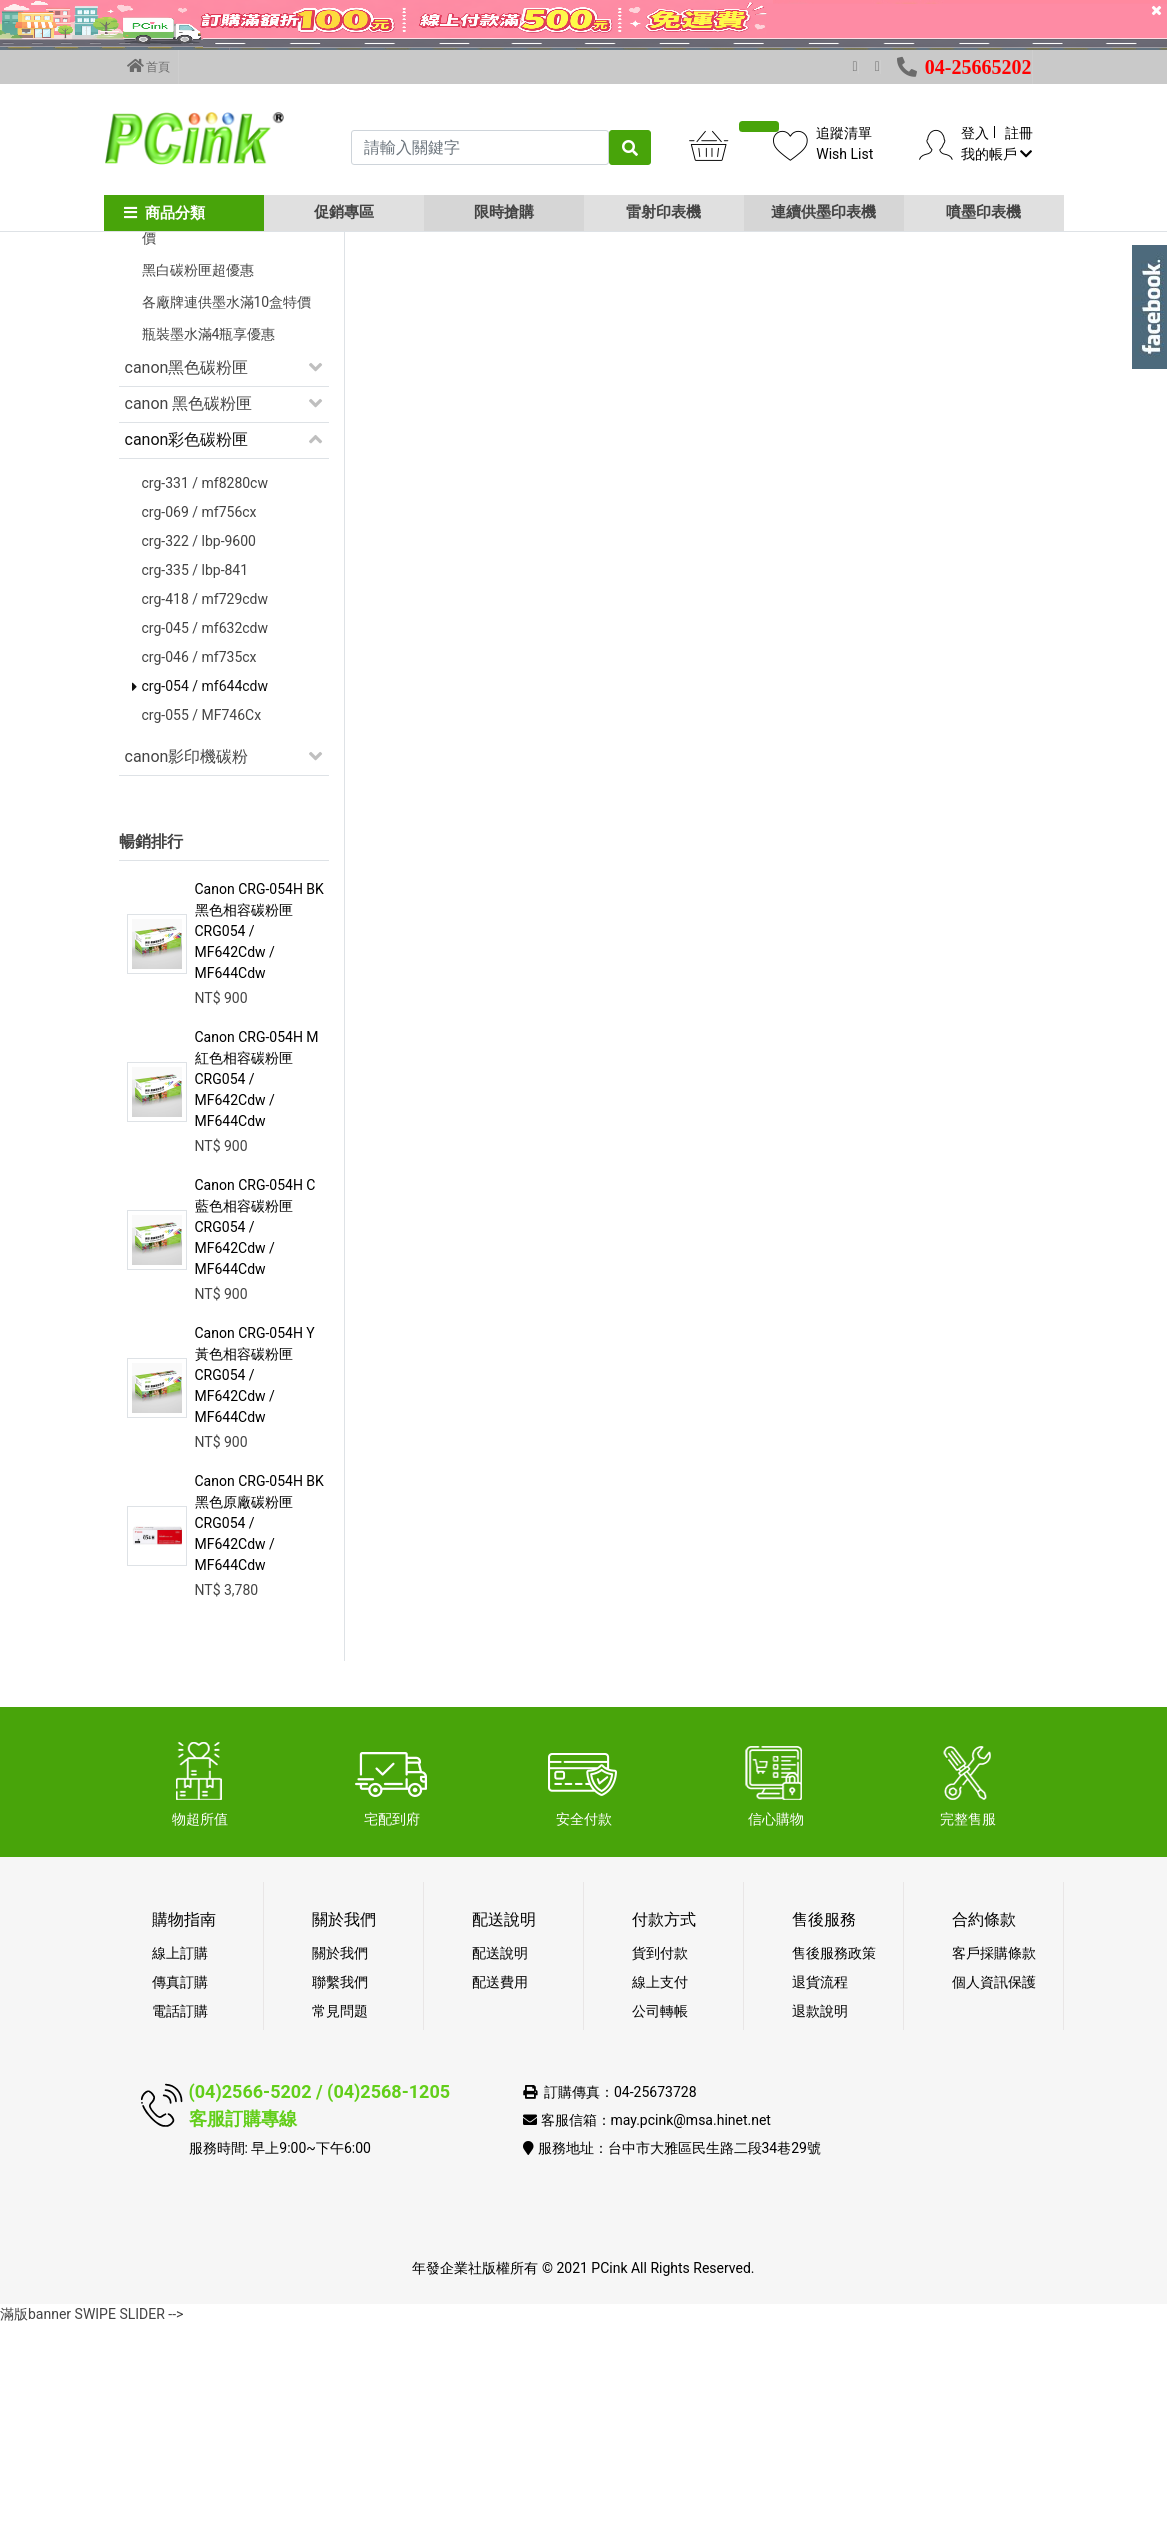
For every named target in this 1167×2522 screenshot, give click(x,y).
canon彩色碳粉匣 (187, 636)
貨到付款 (660, 2150)
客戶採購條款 (994, 2150)
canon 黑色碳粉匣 (189, 600)
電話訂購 (180, 2208)
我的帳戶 (996, 154)
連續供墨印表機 (823, 212)
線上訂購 (180, 2150)
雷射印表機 (663, 212)
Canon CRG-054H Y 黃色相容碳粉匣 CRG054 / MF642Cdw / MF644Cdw (255, 1572)
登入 (975, 133)
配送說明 (500, 2150)
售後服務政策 (834, 2150)
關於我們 (340, 2150)
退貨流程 (820, 2179)
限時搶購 (504, 212)
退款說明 (820, 2208)
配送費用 (500, 2179)
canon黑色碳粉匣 (187, 564)
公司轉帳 (660, 2208)
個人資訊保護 (994, 2179)
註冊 (1019, 133)
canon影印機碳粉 (187, 953)
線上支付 (660, 2179)
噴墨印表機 (983, 212)
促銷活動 (157, 370)
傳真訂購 (180, 2179)
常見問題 (340, 2208)
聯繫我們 (340, 2179)
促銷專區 (344, 212)
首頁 (149, 66)
